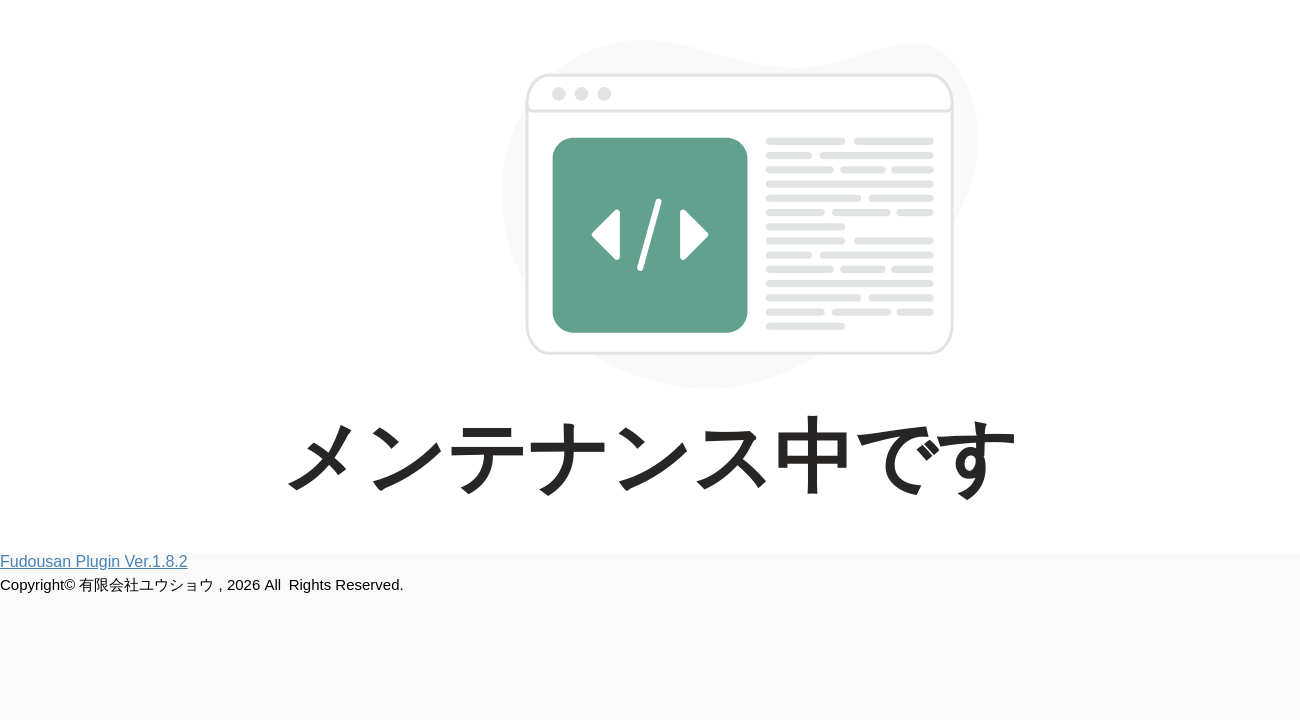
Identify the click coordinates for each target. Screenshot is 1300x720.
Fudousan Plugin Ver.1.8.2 (94, 561)
